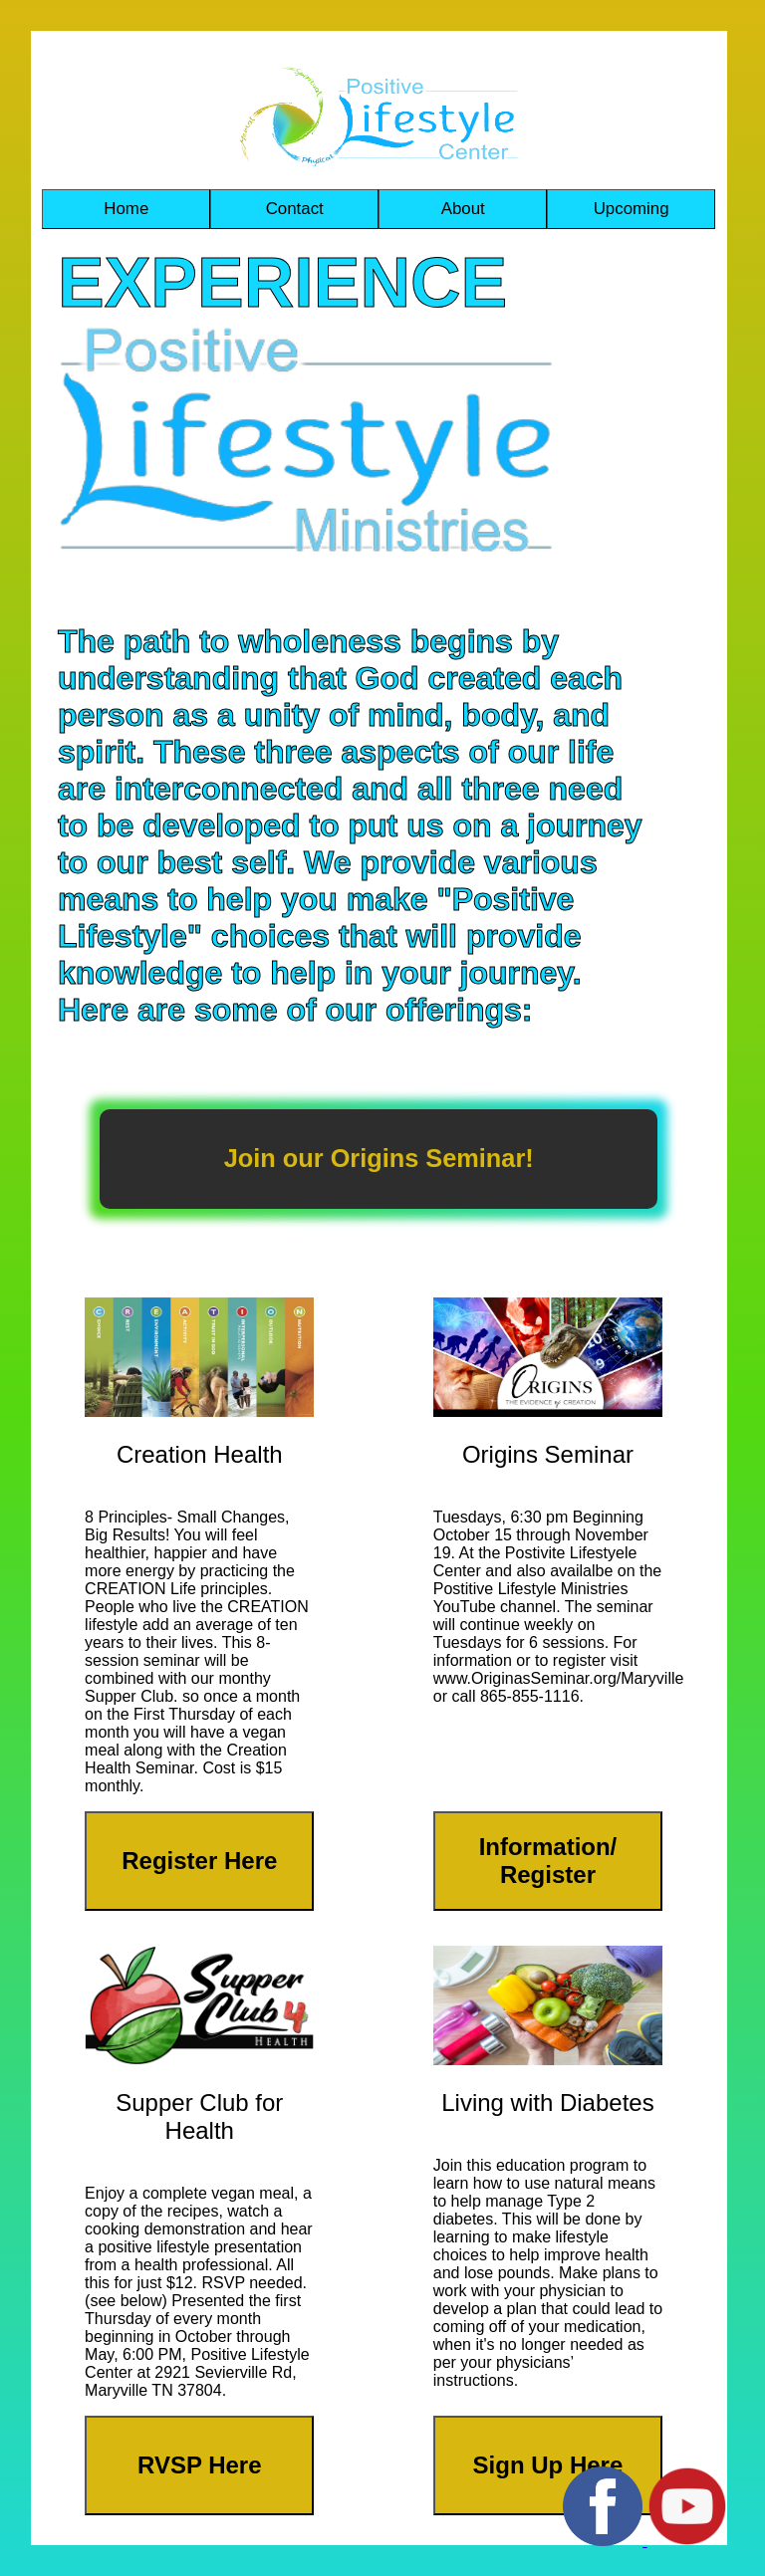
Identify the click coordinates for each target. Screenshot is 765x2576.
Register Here (199, 1860)
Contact (295, 208)
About (463, 208)
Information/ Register (548, 1860)
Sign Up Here (548, 2465)
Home (126, 208)
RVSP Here (199, 2465)
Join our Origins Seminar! (379, 1158)
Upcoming (631, 208)
